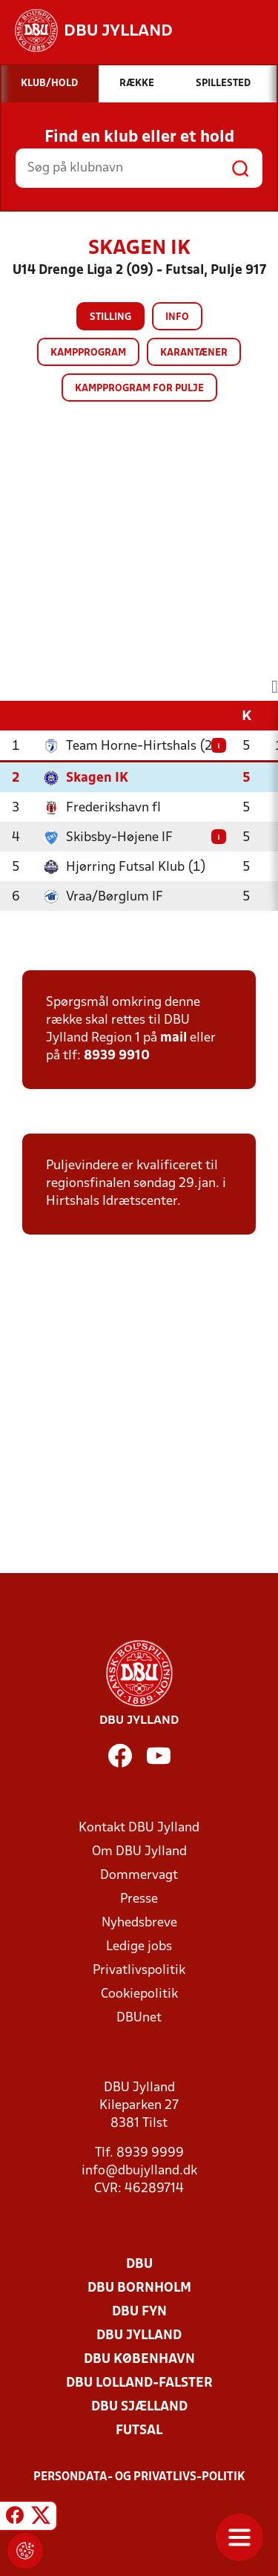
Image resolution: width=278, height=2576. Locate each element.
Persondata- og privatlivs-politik (139, 2477)
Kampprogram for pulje (139, 388)
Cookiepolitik (139, 1994)
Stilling (110, 317)
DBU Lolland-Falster (139, 2383)
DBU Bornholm (139, 2288)
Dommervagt (139, 1875)
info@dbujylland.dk (139, 2171)
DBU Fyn (139, 2312)
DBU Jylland (139, 2336)
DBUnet (139, 2018)
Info (177, 317)
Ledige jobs (139, 1947)
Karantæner (194, 353)
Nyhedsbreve (139, 1923)
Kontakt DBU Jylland (139, 1828)
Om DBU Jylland (139, 1852)
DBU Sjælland (139, 2407)
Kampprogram (88, 353)
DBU (139, 2264)
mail (173, 1038)
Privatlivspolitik (139, 1970)
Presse (139, 1899)
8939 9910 (117, 1056)
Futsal (139, 2431)
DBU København (139, 2359)
